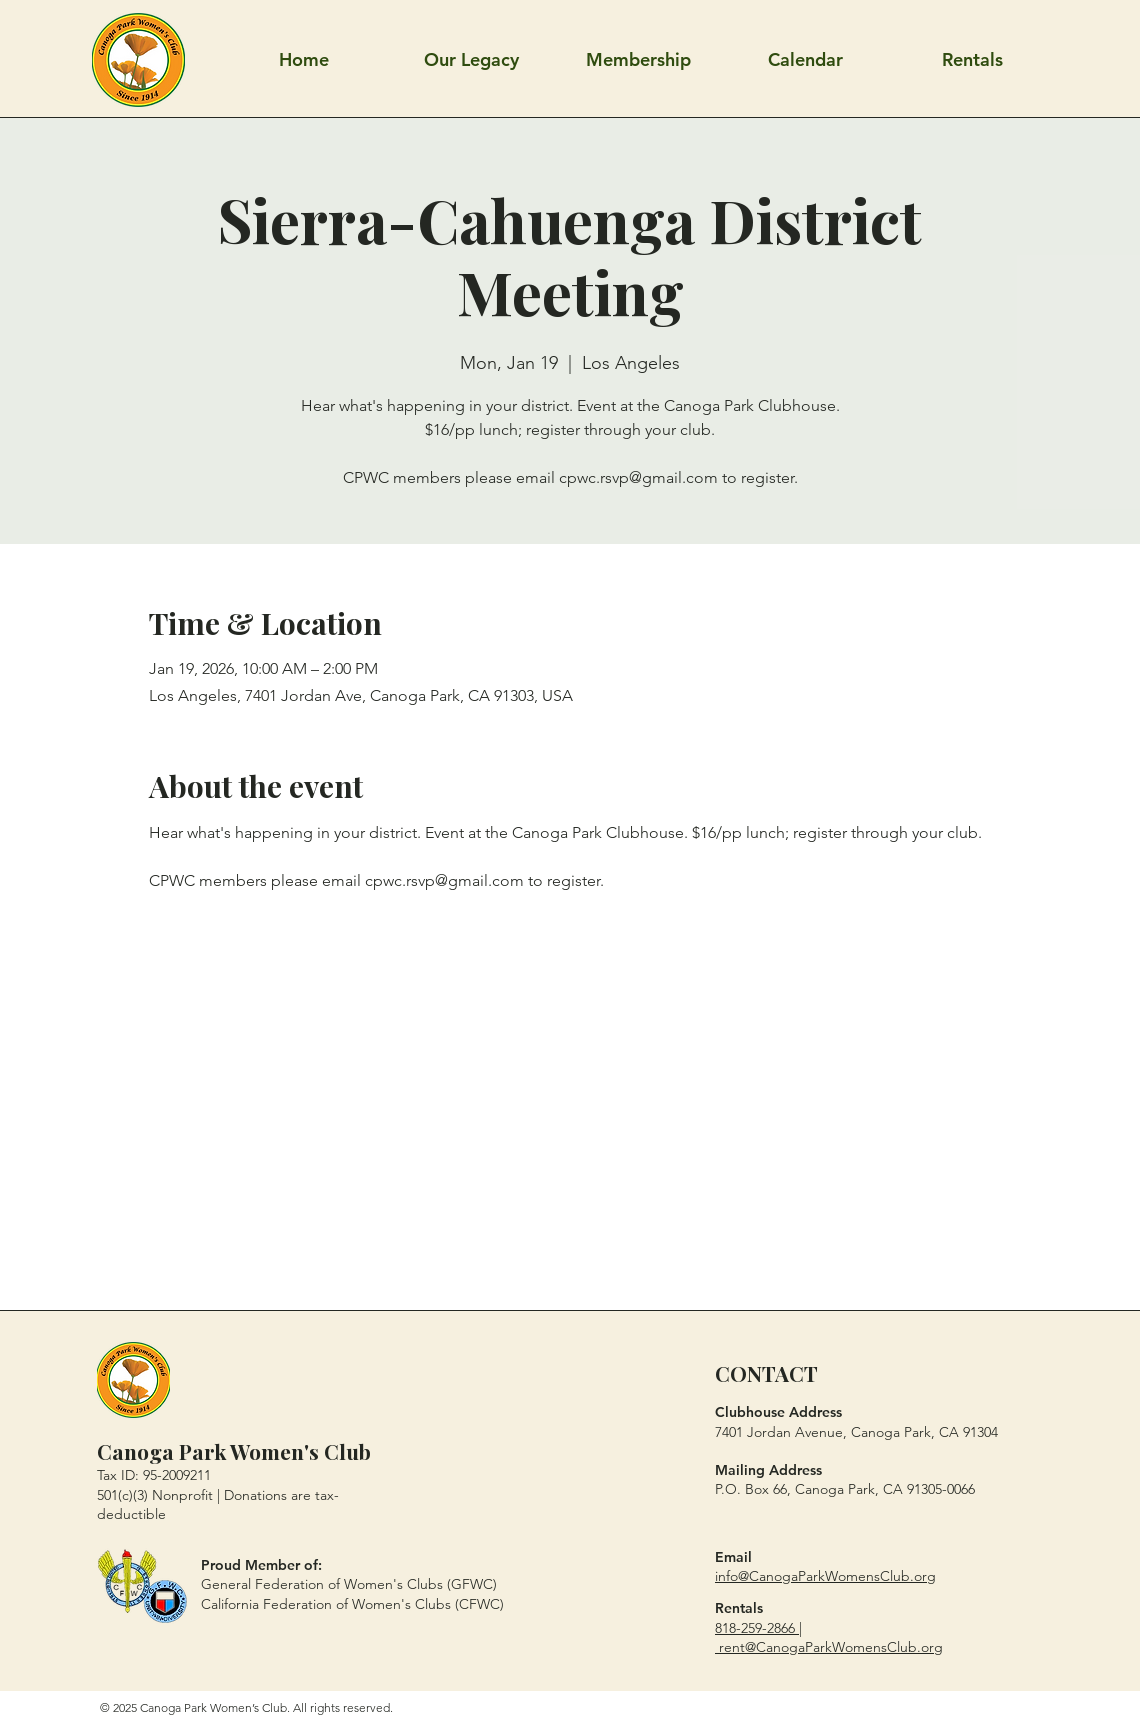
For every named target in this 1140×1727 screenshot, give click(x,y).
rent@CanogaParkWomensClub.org (831, 1647)
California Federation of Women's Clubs (326, 1604)
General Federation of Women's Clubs (322, 1584)
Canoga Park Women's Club (234, 1451)
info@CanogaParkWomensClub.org (825, 1576)
